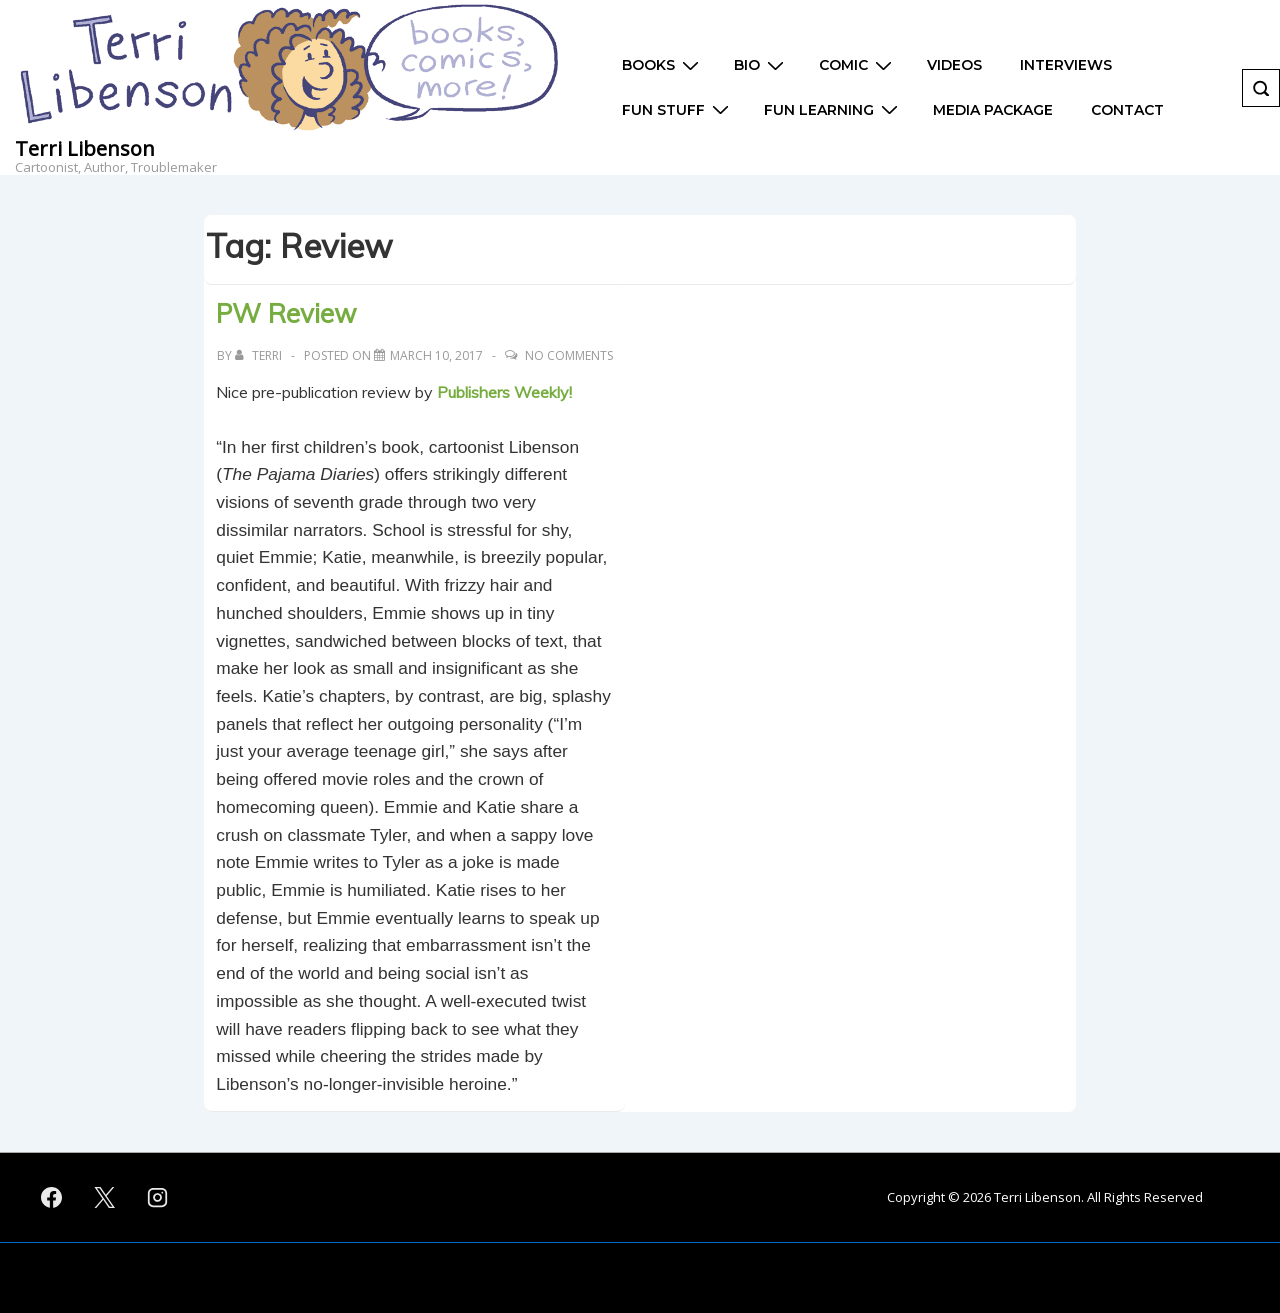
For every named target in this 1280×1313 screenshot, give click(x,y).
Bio (761, 65)
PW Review (286, 313)
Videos (954, 65)
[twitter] (105, 1198)
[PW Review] (436, 355)
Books (663, 65)
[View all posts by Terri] (260, 355)
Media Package (993, 110)
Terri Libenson (85, 148)
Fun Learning (833, 109)
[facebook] (52, 1198)
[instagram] (158, 1198)
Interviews (1066, 65)
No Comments (569, 355)
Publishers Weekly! (506, 392)
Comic (858, 65)
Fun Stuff (678, 109)
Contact (1127, 110)
